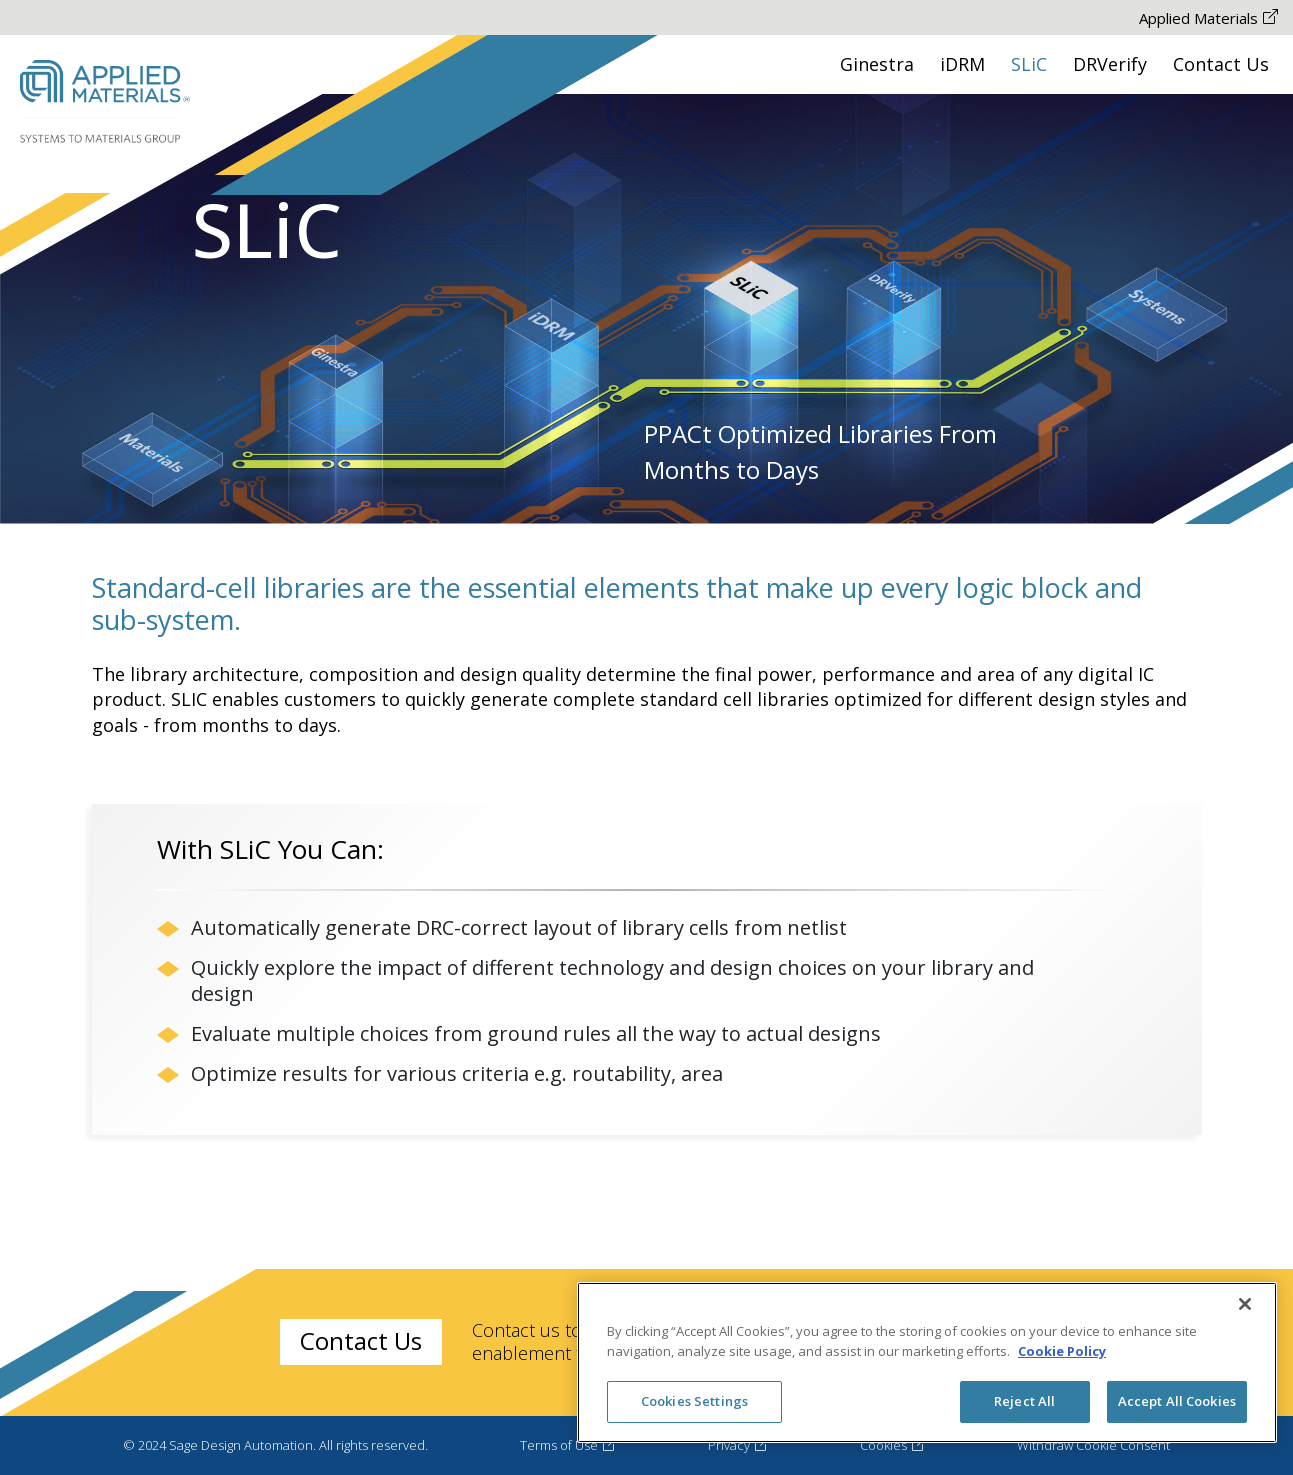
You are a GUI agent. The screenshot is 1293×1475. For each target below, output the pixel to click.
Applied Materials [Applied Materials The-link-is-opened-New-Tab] (1208, 18)
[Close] (1245, 1304)
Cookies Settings (694, 1401)
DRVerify (1110, 64)
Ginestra (877, 64)
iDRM (962, 64)
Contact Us (1221, 64)
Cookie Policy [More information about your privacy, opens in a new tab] (1062, 1351)
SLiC (1029, 64)
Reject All (1024, 1401)
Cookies (892, 1445)
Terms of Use (568, 1445)
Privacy (738, 1445)
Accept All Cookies (1177, 1401)
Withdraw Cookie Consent (1093, 1445)
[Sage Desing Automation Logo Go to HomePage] (105, 102)
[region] (927, 1362)
